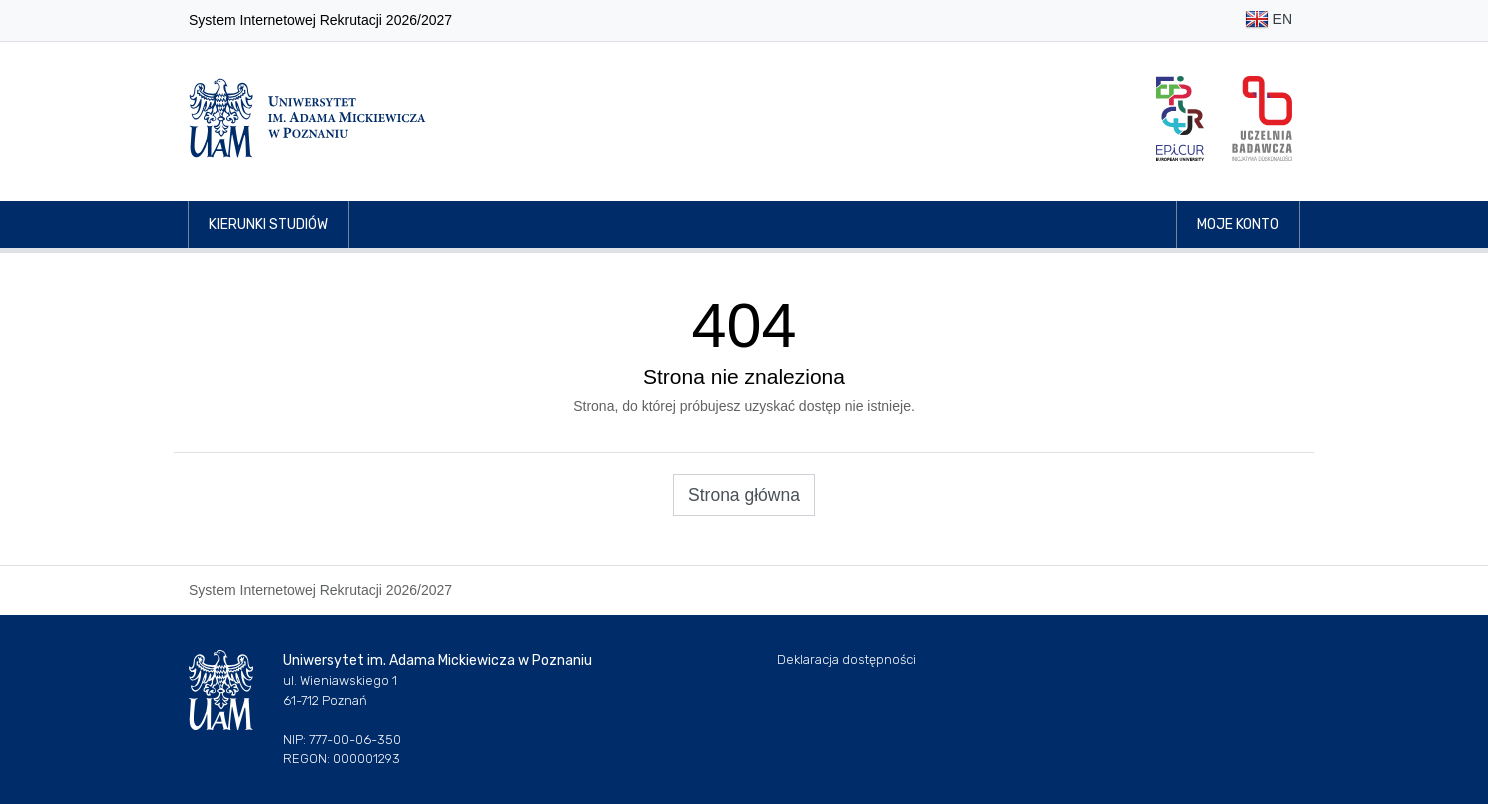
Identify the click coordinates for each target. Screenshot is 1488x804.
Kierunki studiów (268, 224)
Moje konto (1238, 224)
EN (1268, 20)
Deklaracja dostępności (846, 659)
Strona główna (744, 495)
